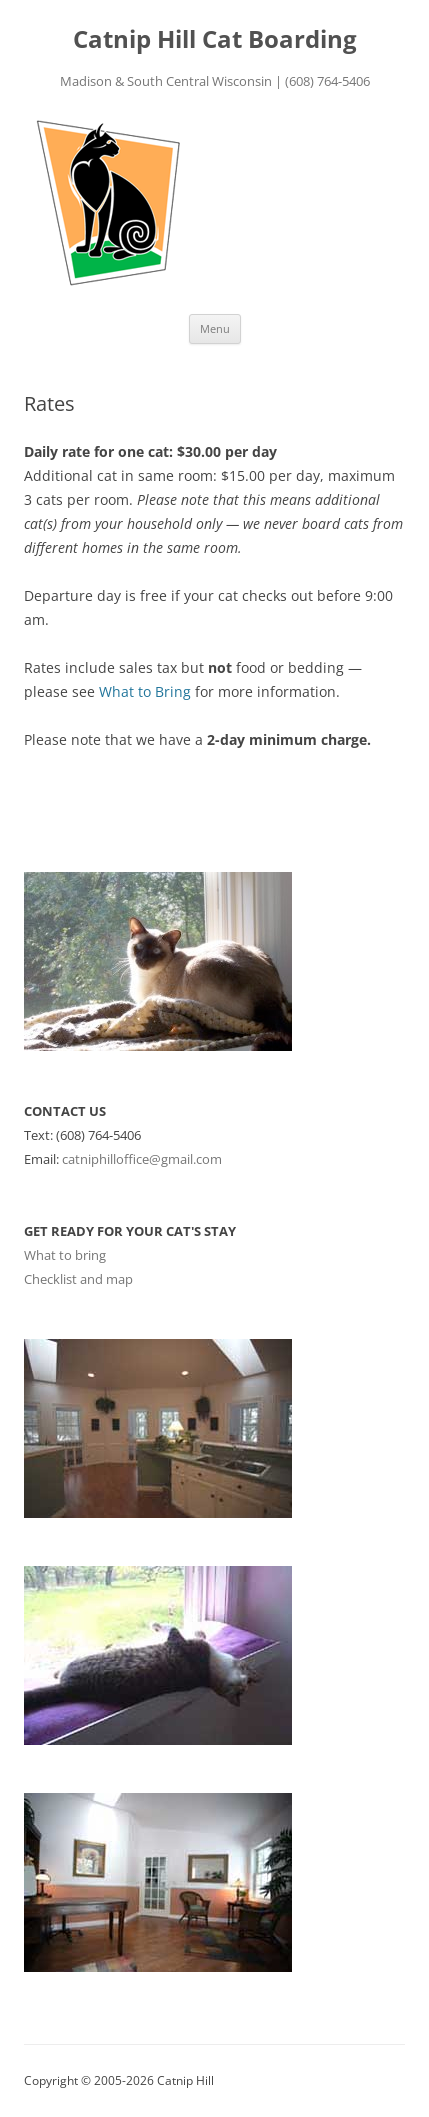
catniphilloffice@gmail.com (142, 1159)
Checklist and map (78, 1279)
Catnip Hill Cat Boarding (215, 39)
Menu (215, 328)
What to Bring (145, 691)
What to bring (65, 1255)
